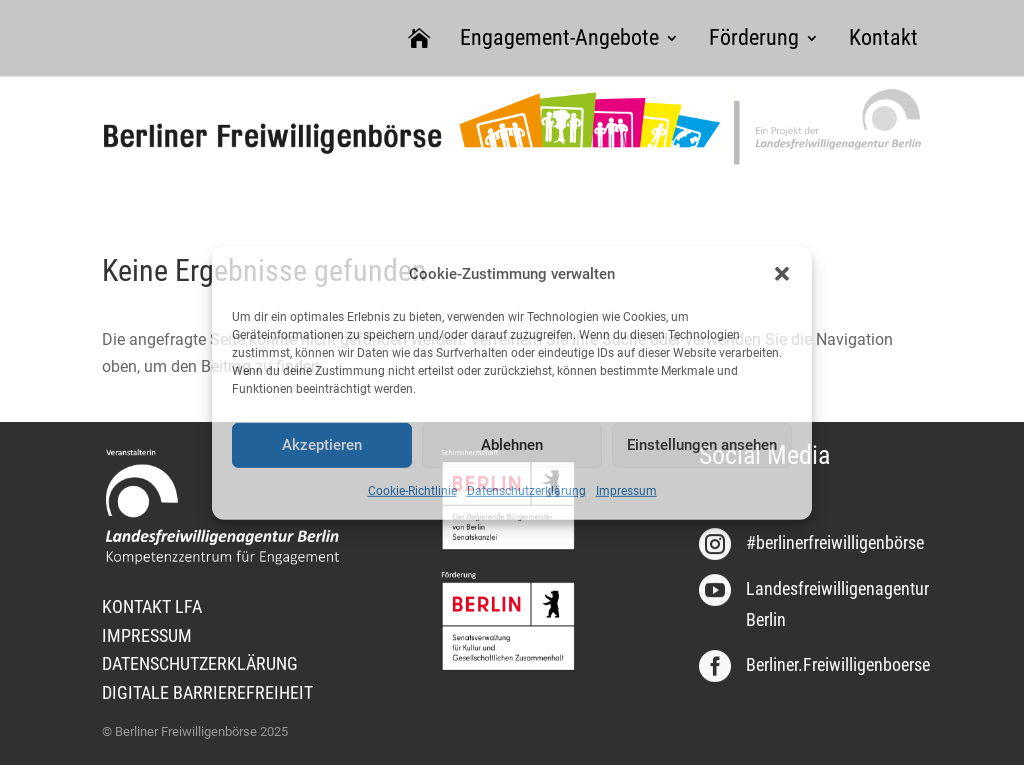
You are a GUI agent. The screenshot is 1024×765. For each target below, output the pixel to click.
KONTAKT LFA (152, 606)
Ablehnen (512, 445)
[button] (782, 274)
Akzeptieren (322, 445)
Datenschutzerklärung (526, 491)
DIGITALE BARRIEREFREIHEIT (207, 692)
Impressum (626, 491)
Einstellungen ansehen (702, 445)
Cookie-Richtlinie (412, 491)
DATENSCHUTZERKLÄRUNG (200, 663)
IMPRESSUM (147, 635)
